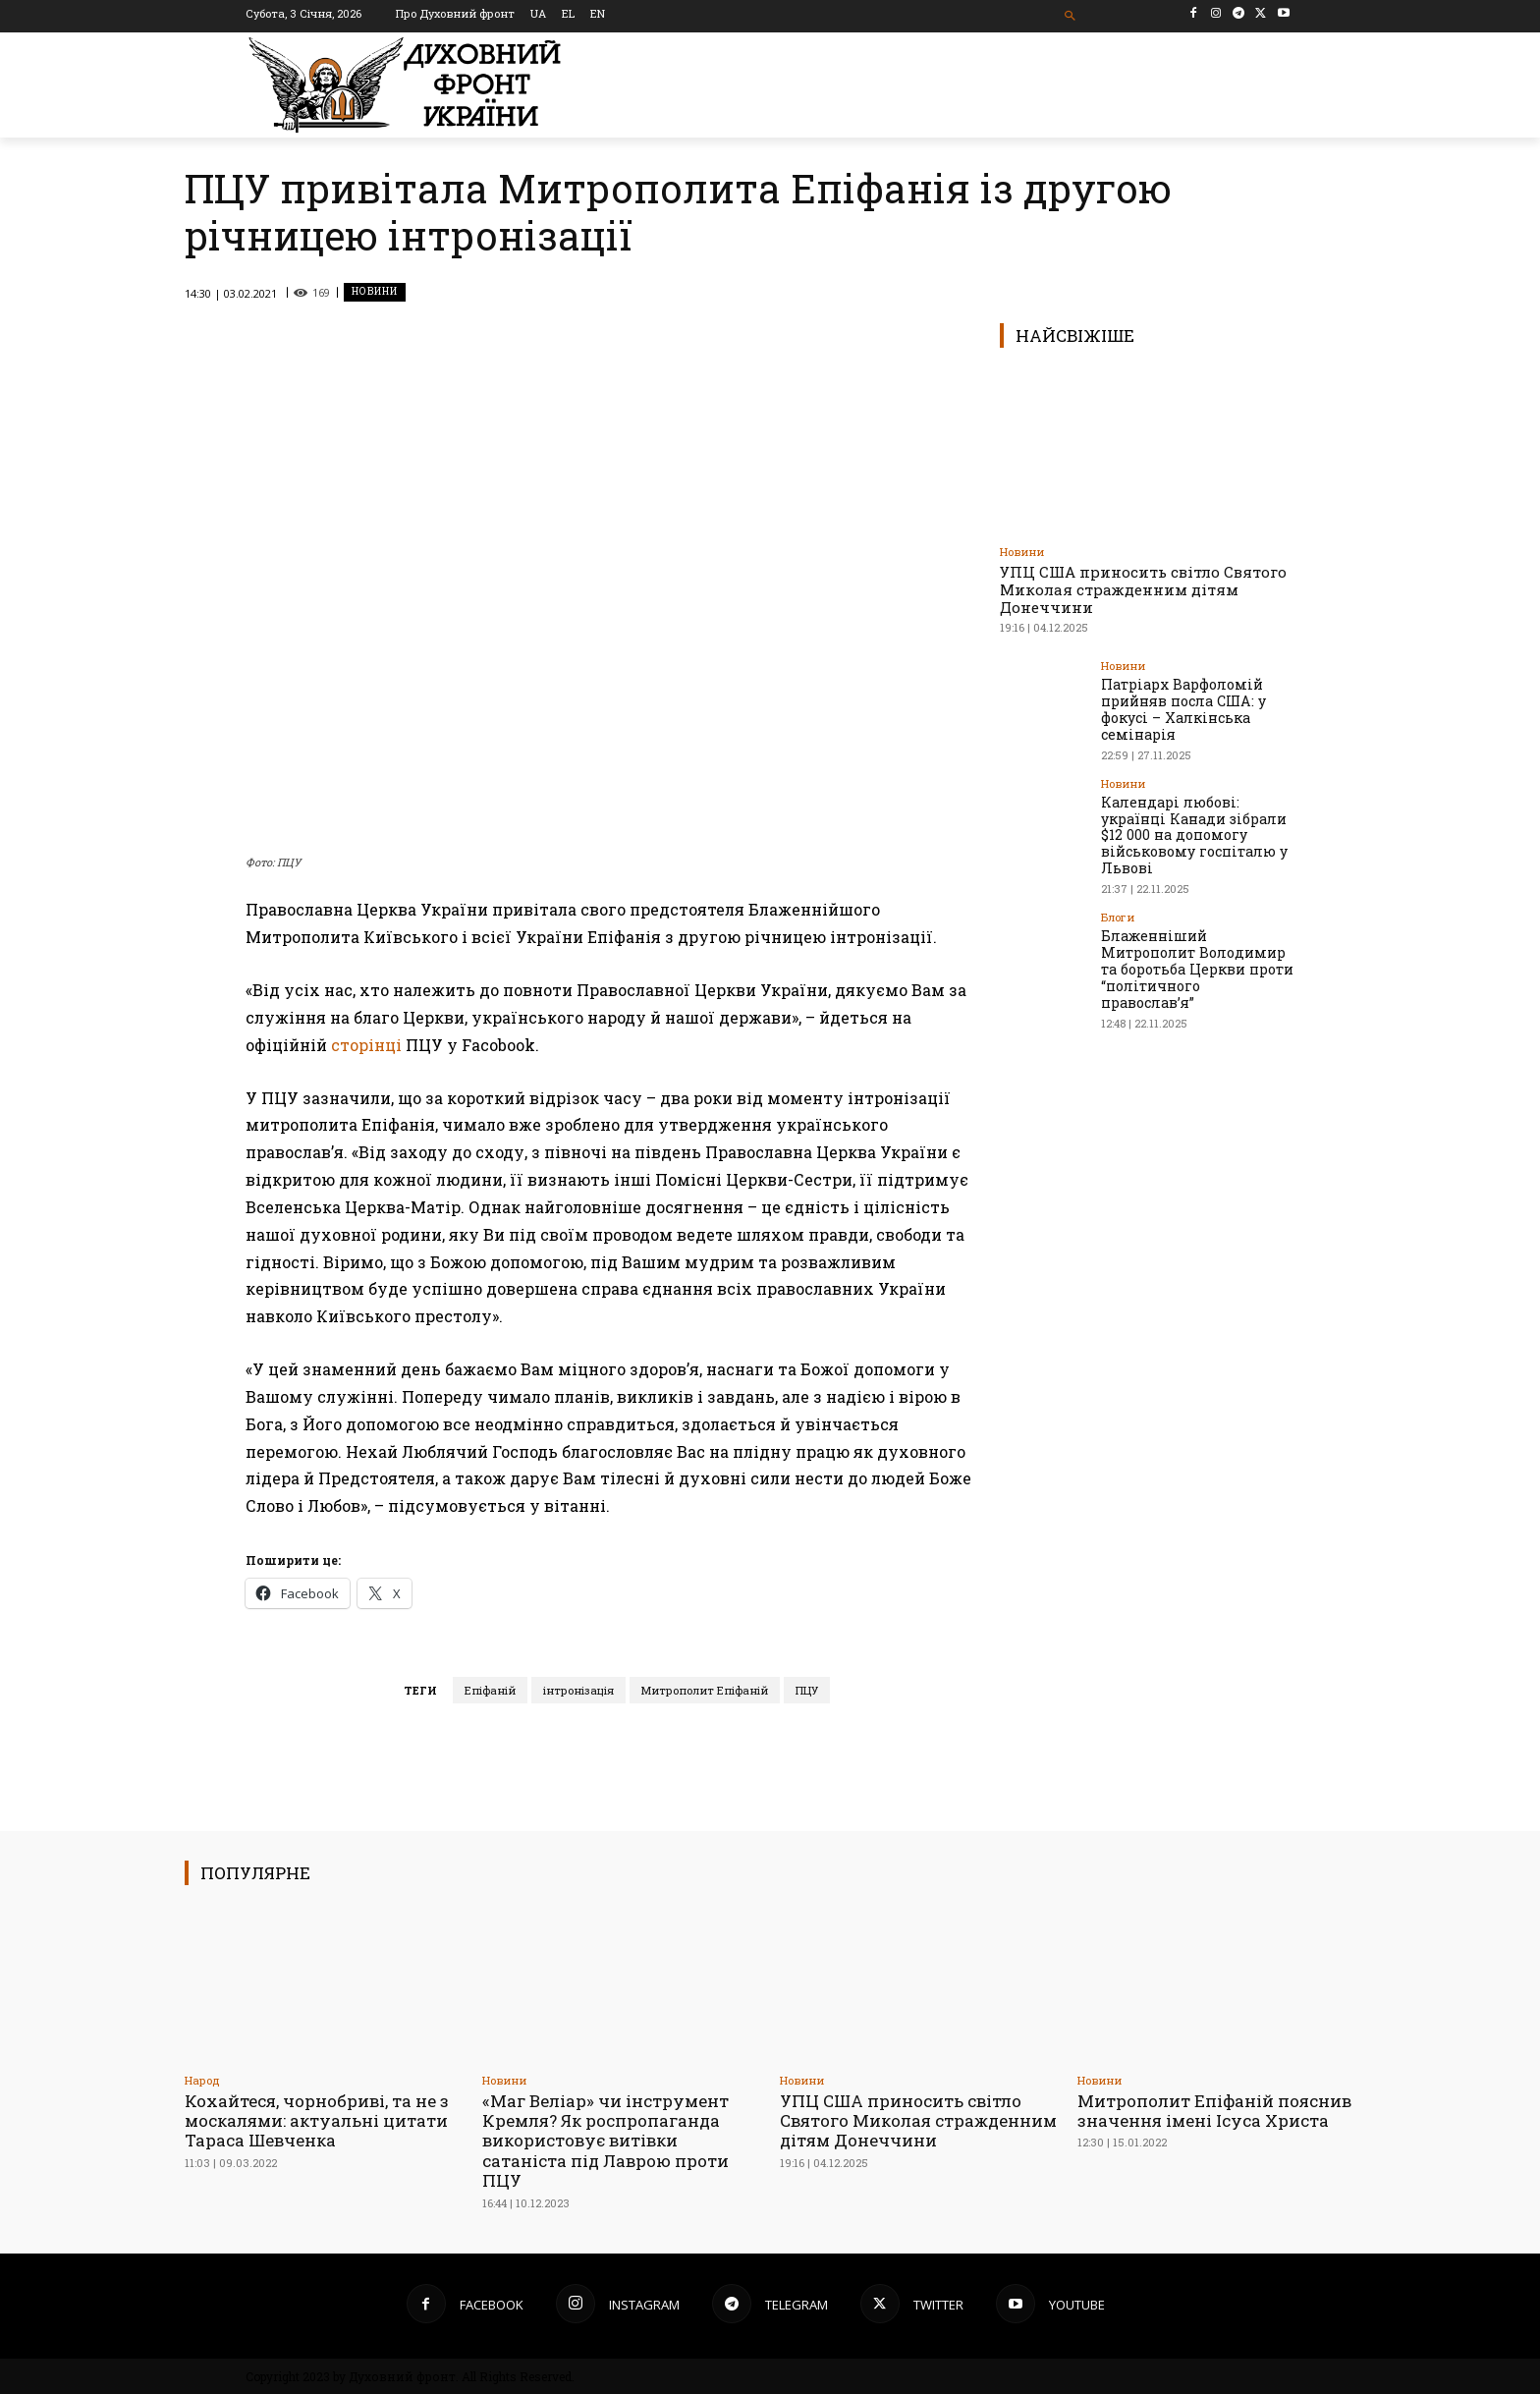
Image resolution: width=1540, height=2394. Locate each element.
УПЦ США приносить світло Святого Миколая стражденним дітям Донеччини (1143, 589)
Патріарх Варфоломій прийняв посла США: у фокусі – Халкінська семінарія (1181, 709)
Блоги (1117, 916)
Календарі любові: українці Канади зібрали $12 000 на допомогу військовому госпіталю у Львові (1193, 834)
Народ (202, 2080)
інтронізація (578, 1690)
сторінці (366, 1044)
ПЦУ (807, 1690)
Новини (375, 292)
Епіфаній (490, 1690)
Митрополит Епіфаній (704, 1690)
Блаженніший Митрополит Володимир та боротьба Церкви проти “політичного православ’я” (1196, 967)
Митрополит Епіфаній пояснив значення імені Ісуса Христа (1214, 2110)
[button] (1071, 16)
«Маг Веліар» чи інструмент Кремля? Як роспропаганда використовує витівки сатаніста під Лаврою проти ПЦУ (606, 2141)
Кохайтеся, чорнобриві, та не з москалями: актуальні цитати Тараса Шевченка (317, 2120)
